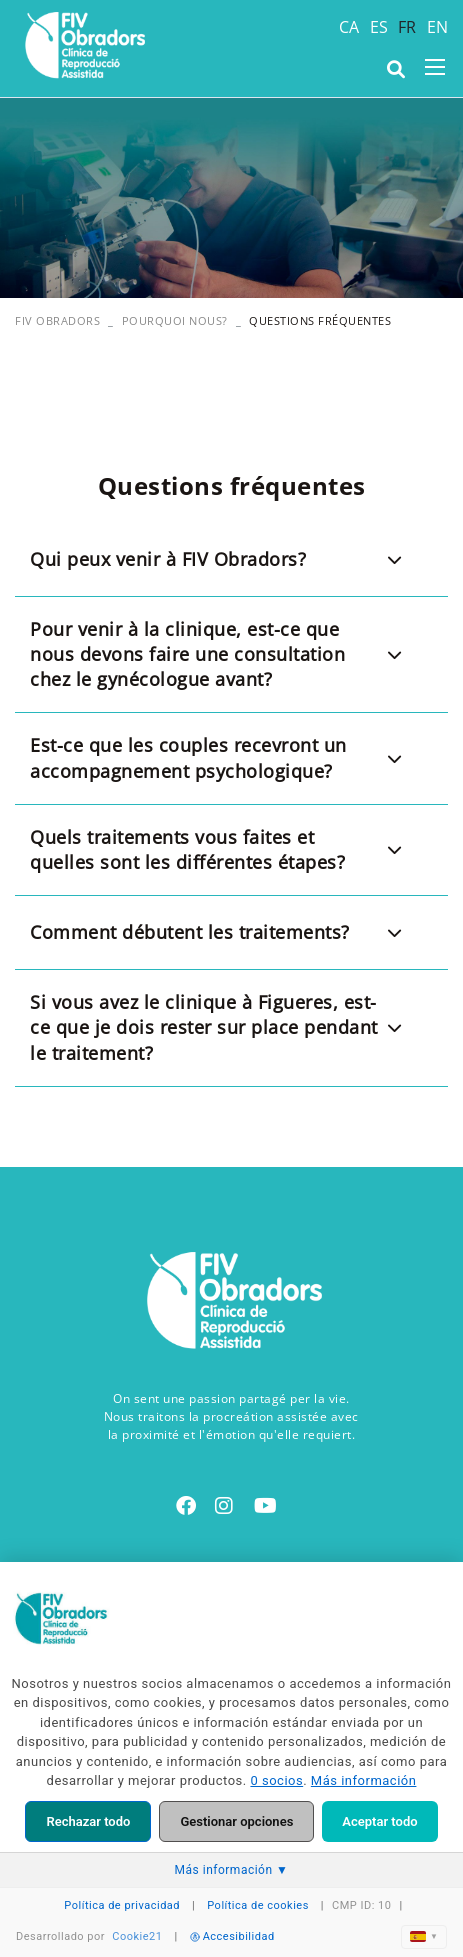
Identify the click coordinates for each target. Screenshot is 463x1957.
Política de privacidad (122, 1905)
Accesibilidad (232, 1936)
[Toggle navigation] (435, 67)
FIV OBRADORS (57, 320)
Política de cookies (258, 1905)
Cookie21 (137, 1936)
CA (349, 27)
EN (438, 27)
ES (379, 27)
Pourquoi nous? (175, 320)
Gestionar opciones (236, 1821)
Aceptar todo (379, 1821)
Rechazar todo (88, 1821)
